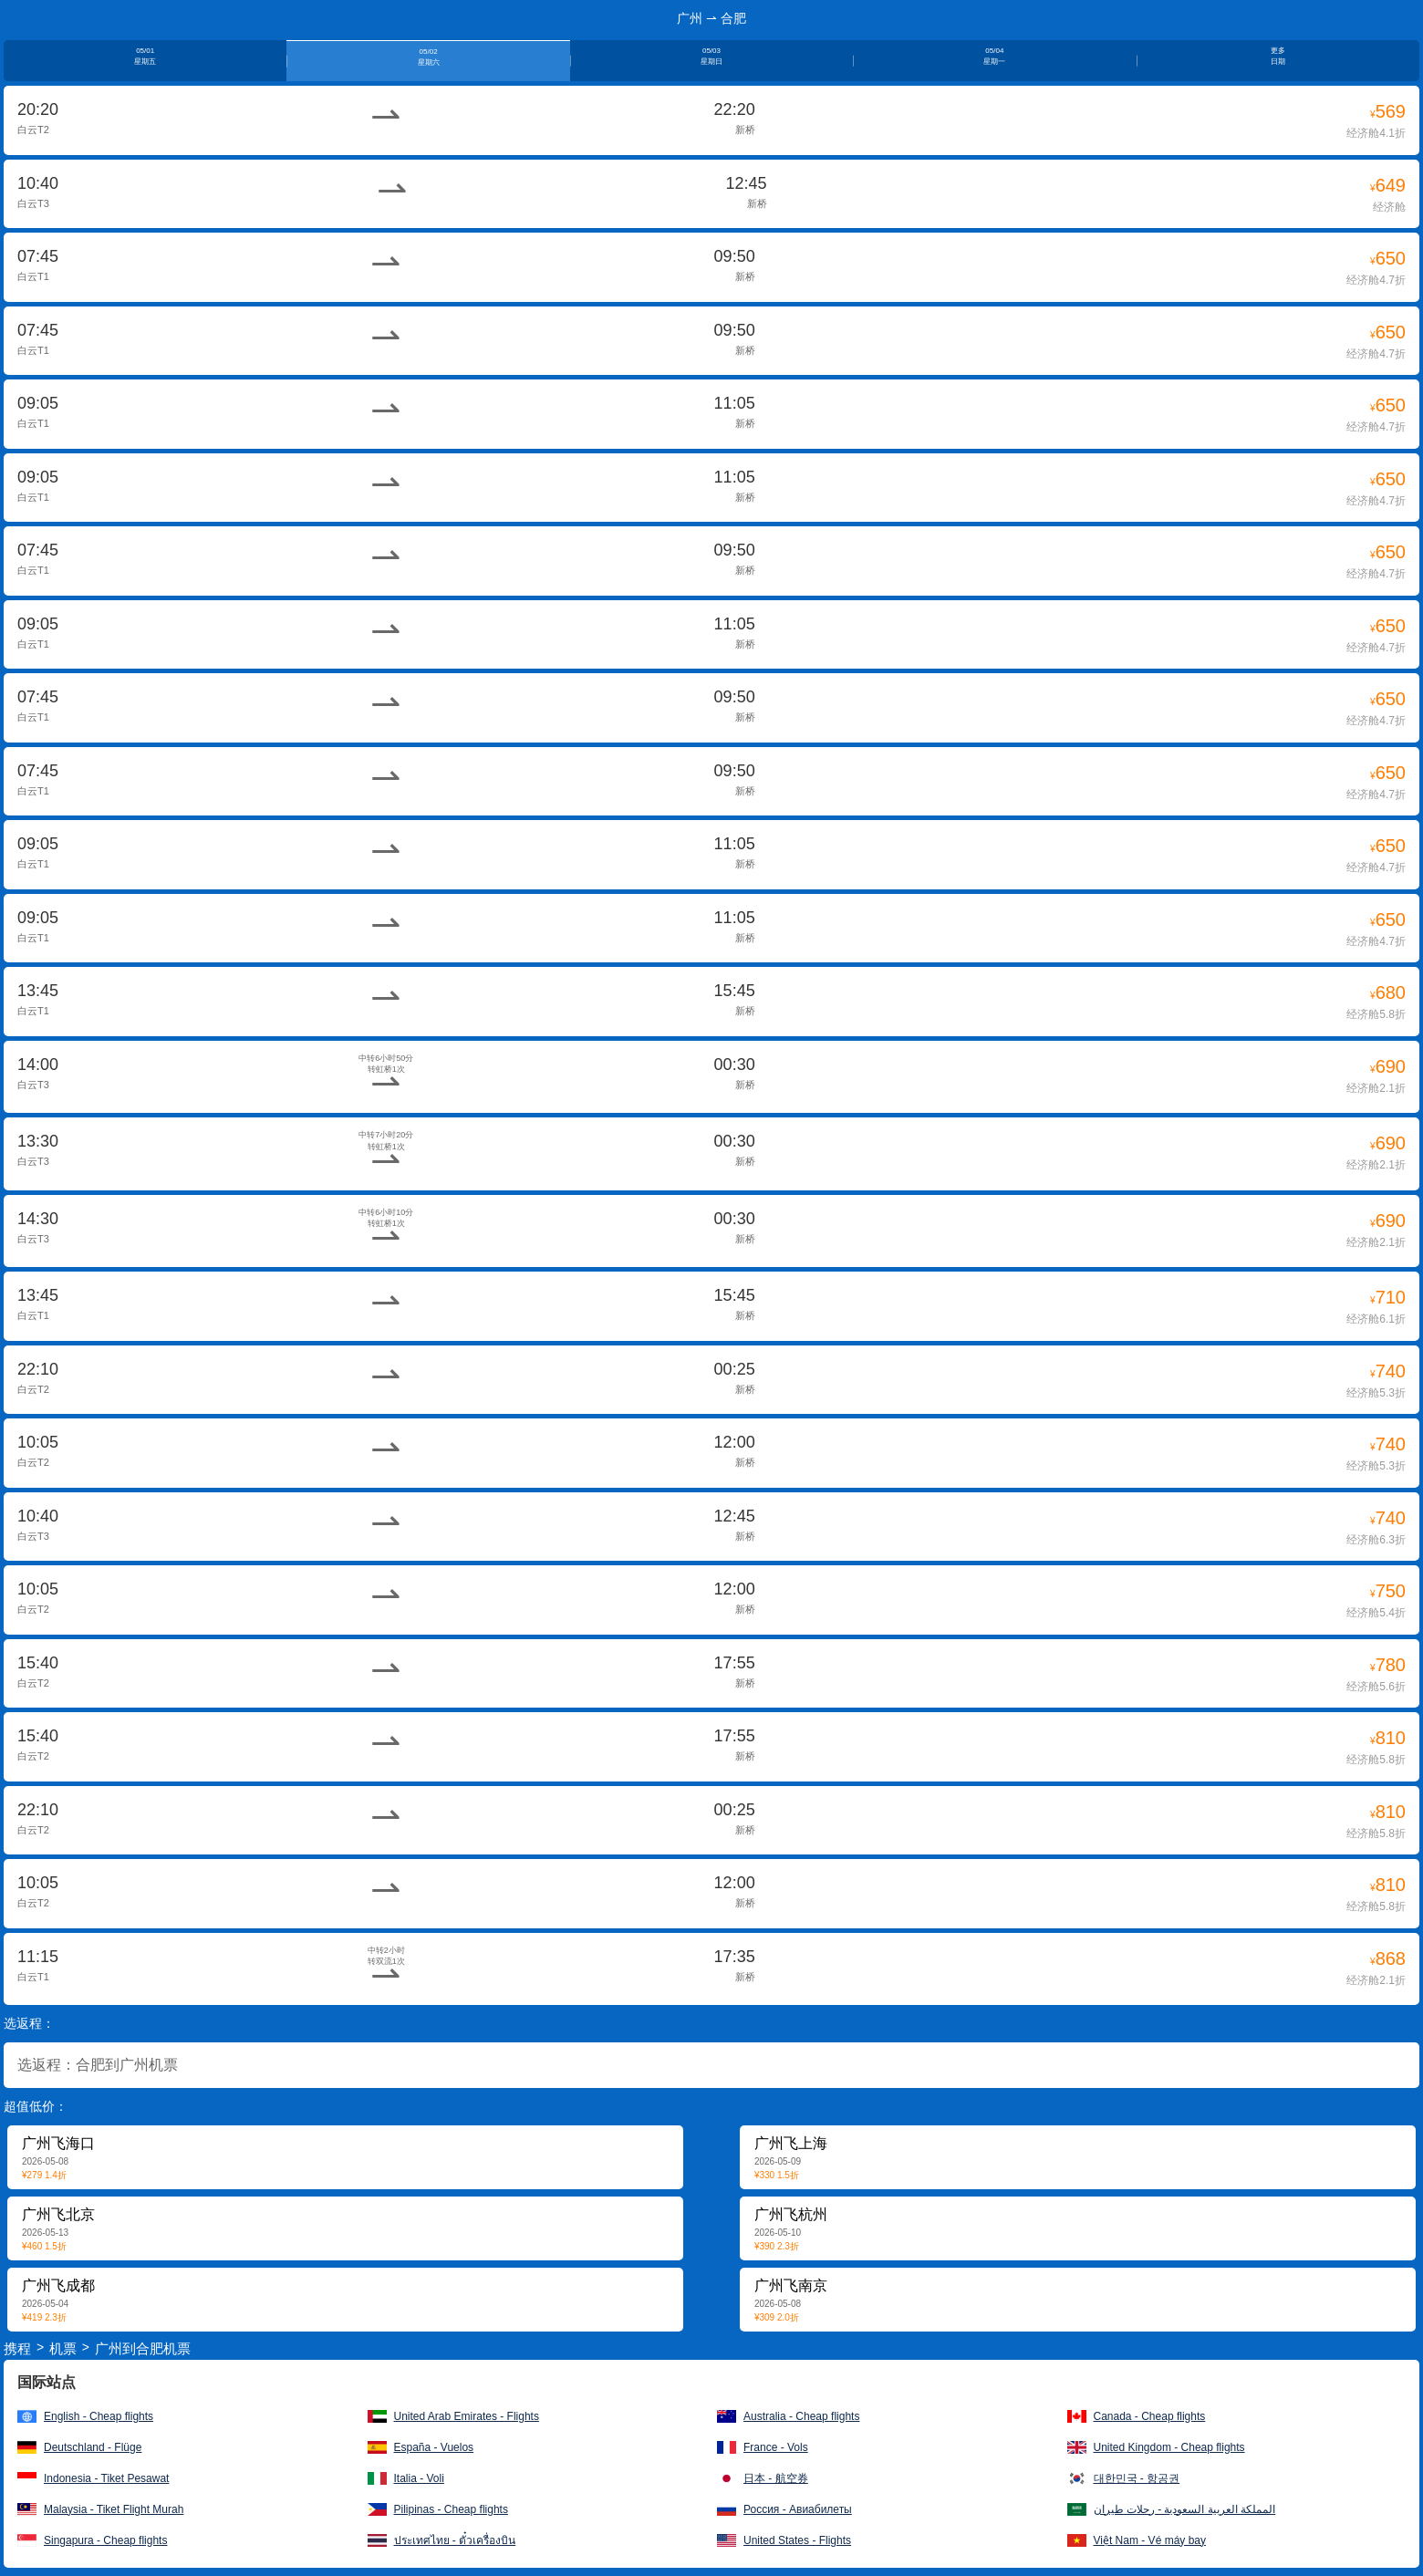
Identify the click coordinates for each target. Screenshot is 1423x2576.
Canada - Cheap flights (1150, 2416)
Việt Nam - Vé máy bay (1150, 2540)
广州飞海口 (58, 2143)
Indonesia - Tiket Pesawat (106, 2478)
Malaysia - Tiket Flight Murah (113, 2509)
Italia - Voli (419, 2478)
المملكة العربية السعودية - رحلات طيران (1185, 2509)
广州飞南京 (790, 2285)
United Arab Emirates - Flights (466, 2416)
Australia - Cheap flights (801, 2416)
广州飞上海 (790, 2143)
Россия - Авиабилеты (797, 2509)
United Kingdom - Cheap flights (1169, 2447)
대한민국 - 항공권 (1137, 2478)
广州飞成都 (58, 2285)
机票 (63, 2348)
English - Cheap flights (98, 2416)
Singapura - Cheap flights (105, 2540)
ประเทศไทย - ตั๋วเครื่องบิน (455, 2540)
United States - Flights (797, 2540)
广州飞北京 (58, 2214)
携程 (17, 2348)
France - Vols (775, 2447)
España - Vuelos (434, 2447)
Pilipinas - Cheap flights (451, 2509)
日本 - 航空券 (775, 2478)
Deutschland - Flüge (92, 2447)
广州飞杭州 (790, 2214)
